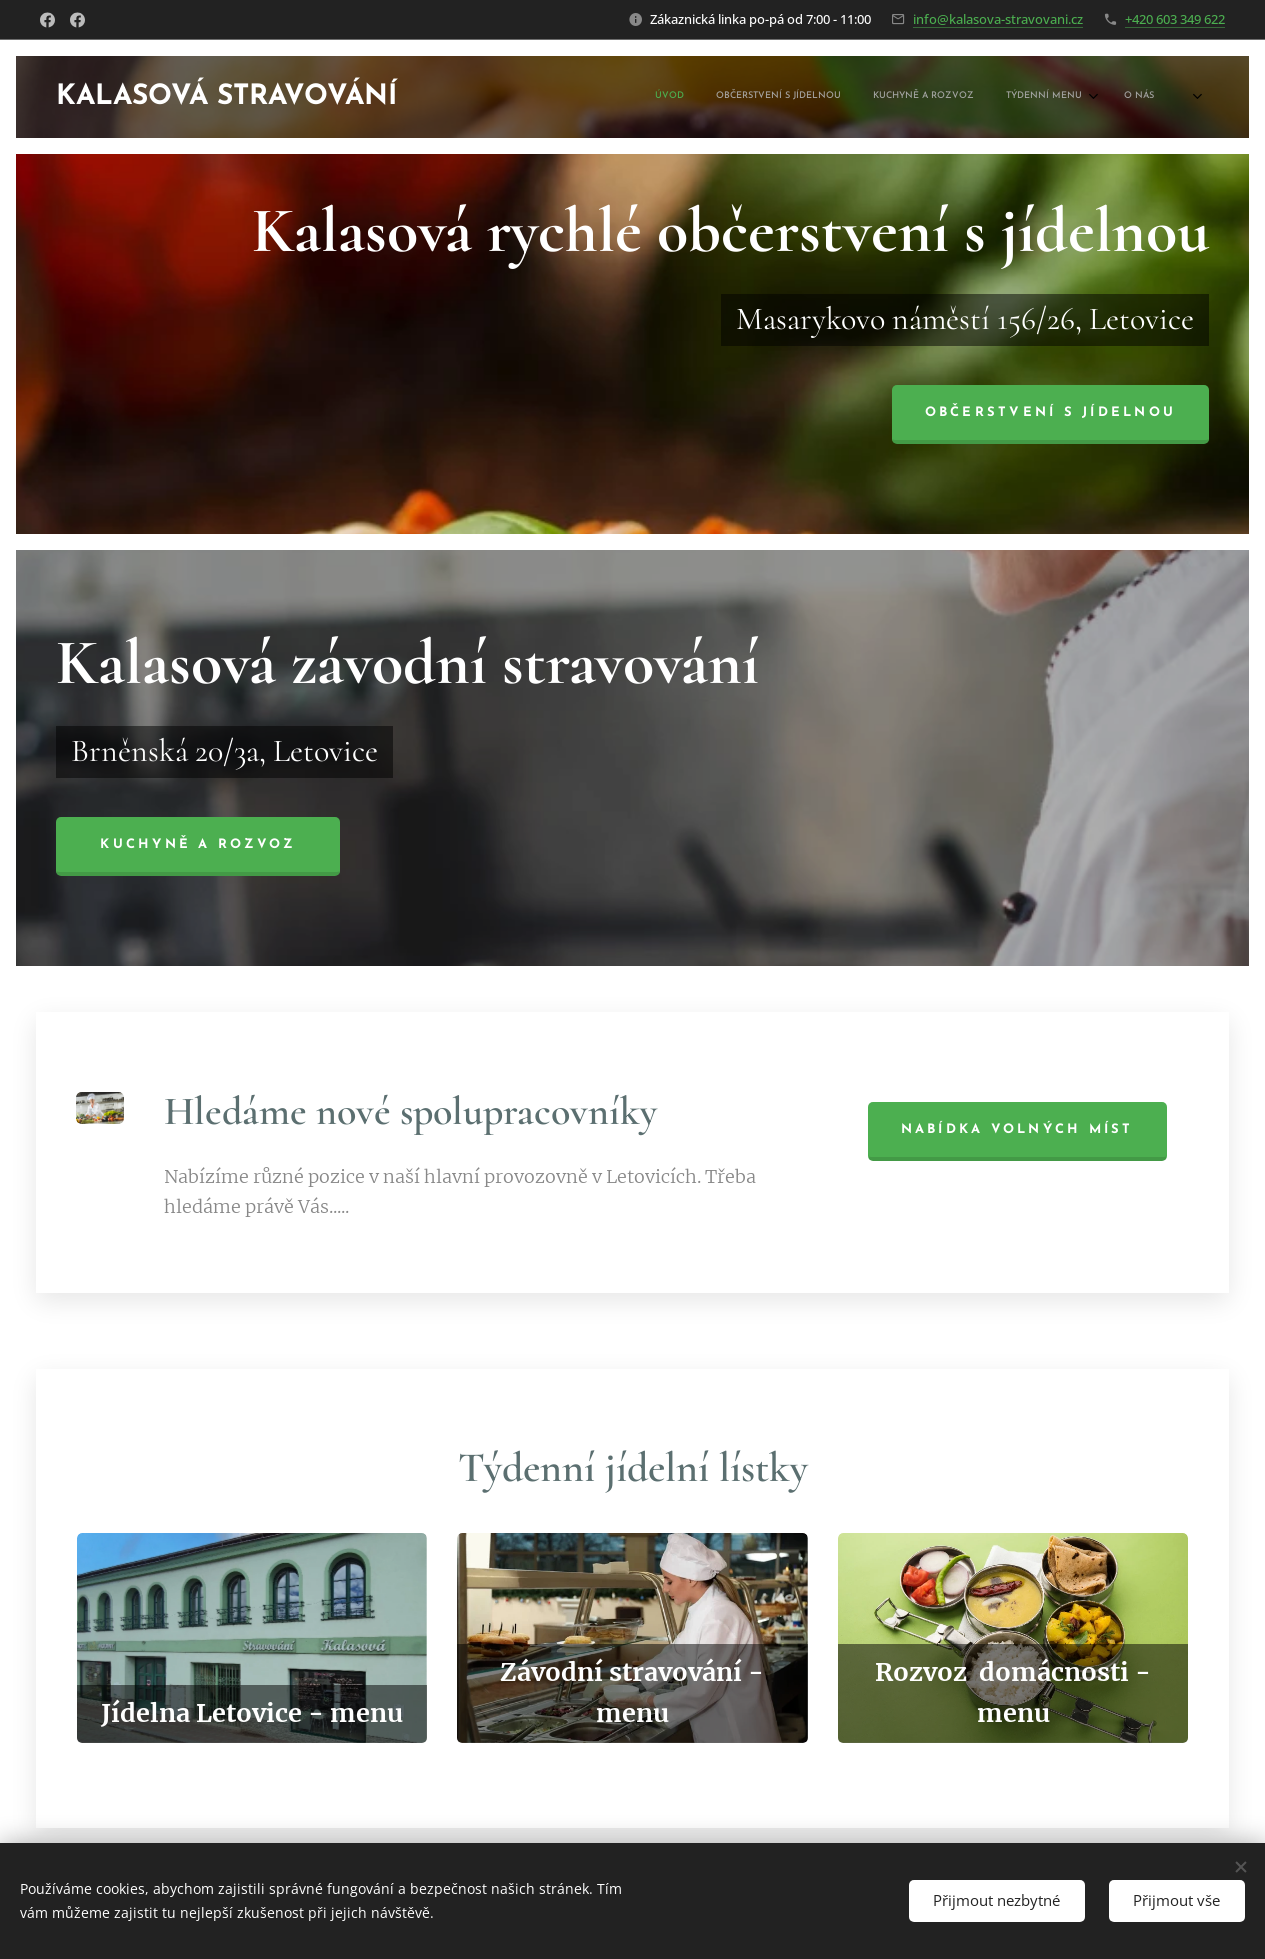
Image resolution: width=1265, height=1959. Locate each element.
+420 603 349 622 (1175, 19)
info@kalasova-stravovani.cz (998, 19)
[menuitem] (1021, 97)
